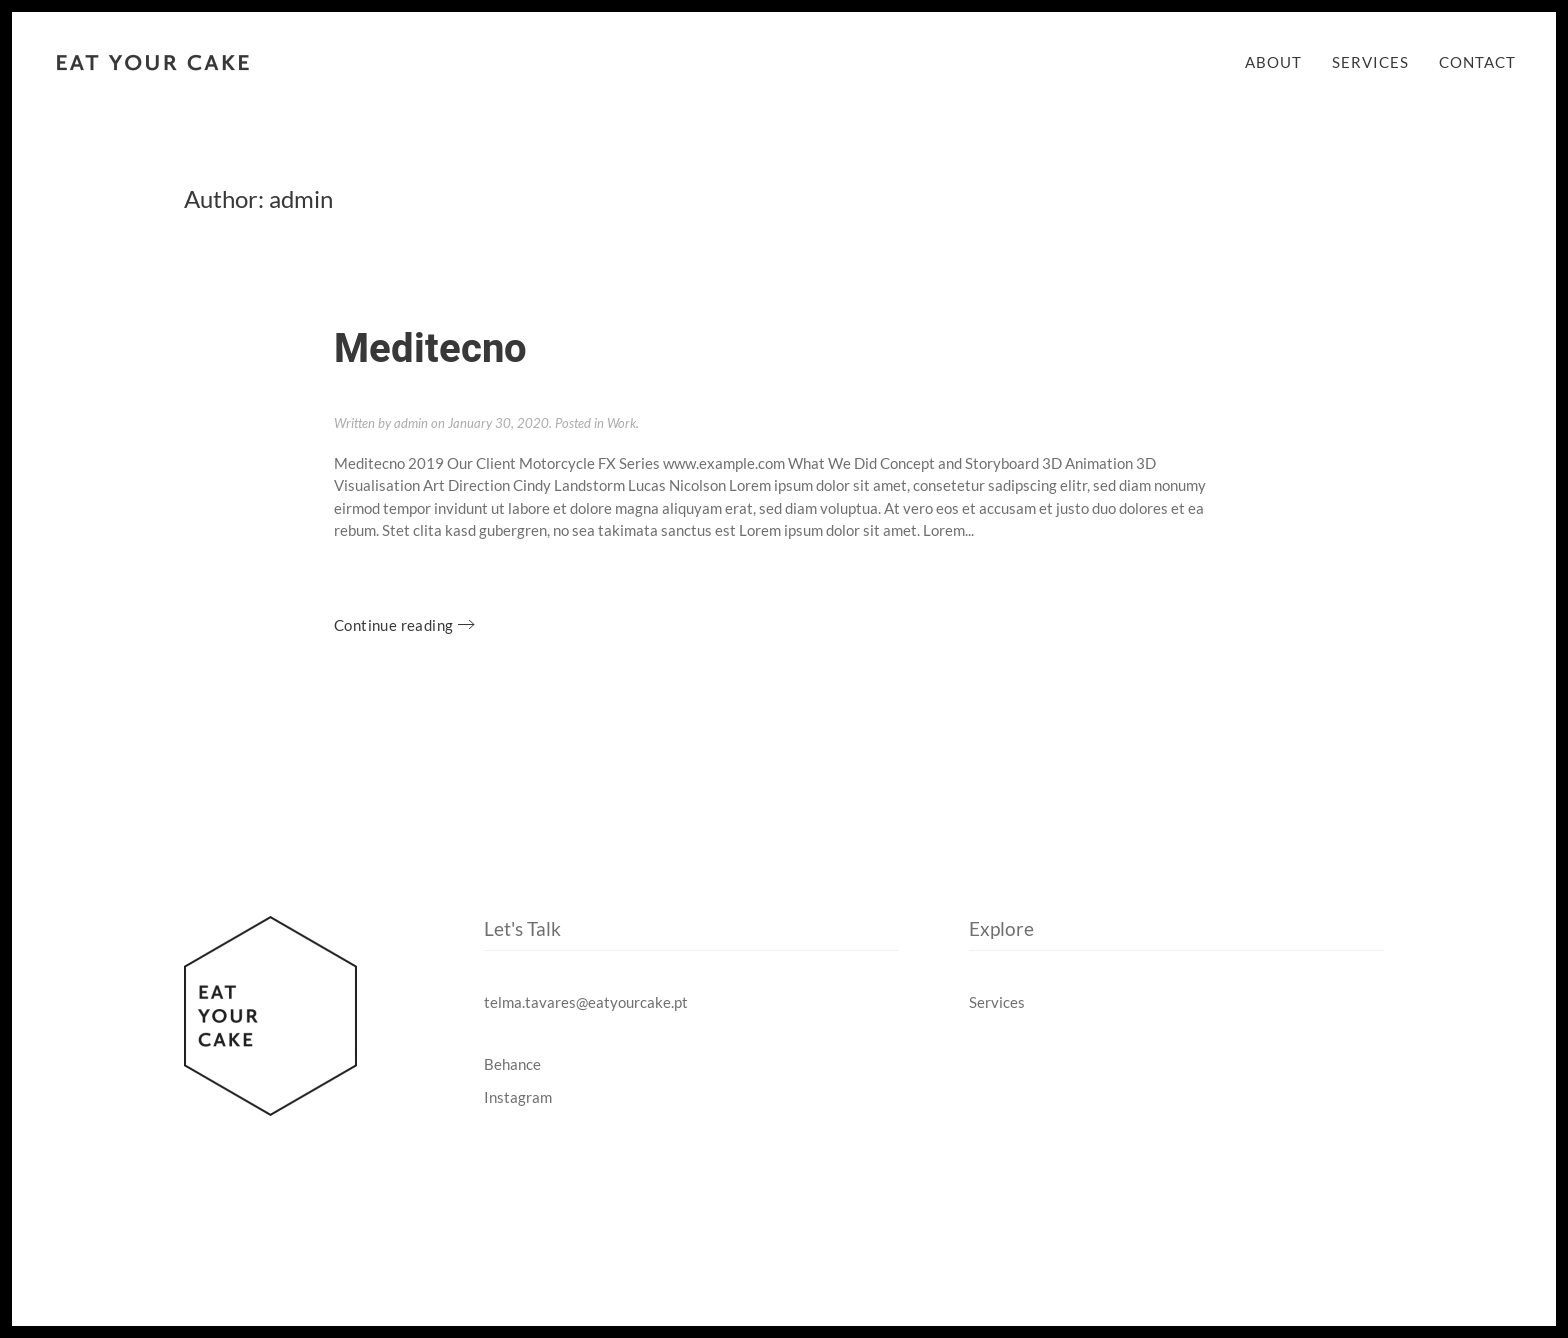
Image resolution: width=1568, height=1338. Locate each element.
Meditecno (430, 349)
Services (1370, 62)
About (1273, 62)
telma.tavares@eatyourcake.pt (586, 1002)
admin (411, 423)
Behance (512, 1064)
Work (621, 423)
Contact (1477, 62)
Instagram (518, 1097)
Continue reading (393, 625)
